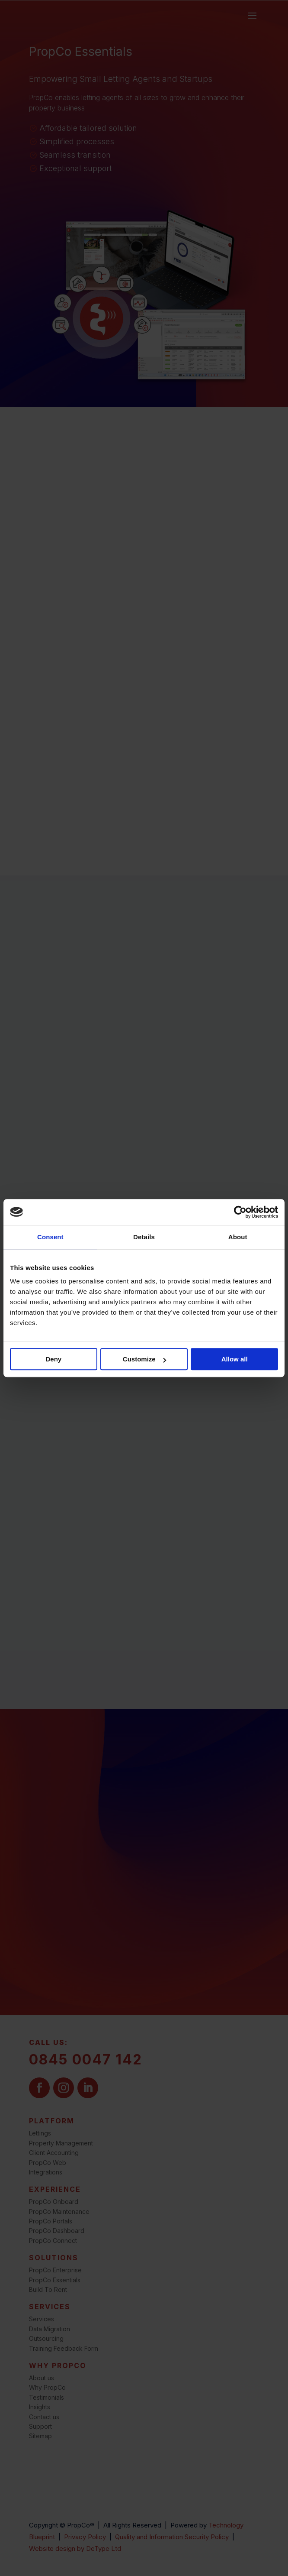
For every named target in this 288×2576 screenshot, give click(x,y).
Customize (144, 1359)
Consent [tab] (50, 1237)
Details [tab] (144, 1237)
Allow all (234, 1359)
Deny (53, 1359)
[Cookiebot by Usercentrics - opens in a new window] (240, 1211)
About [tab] (237, 1237)
